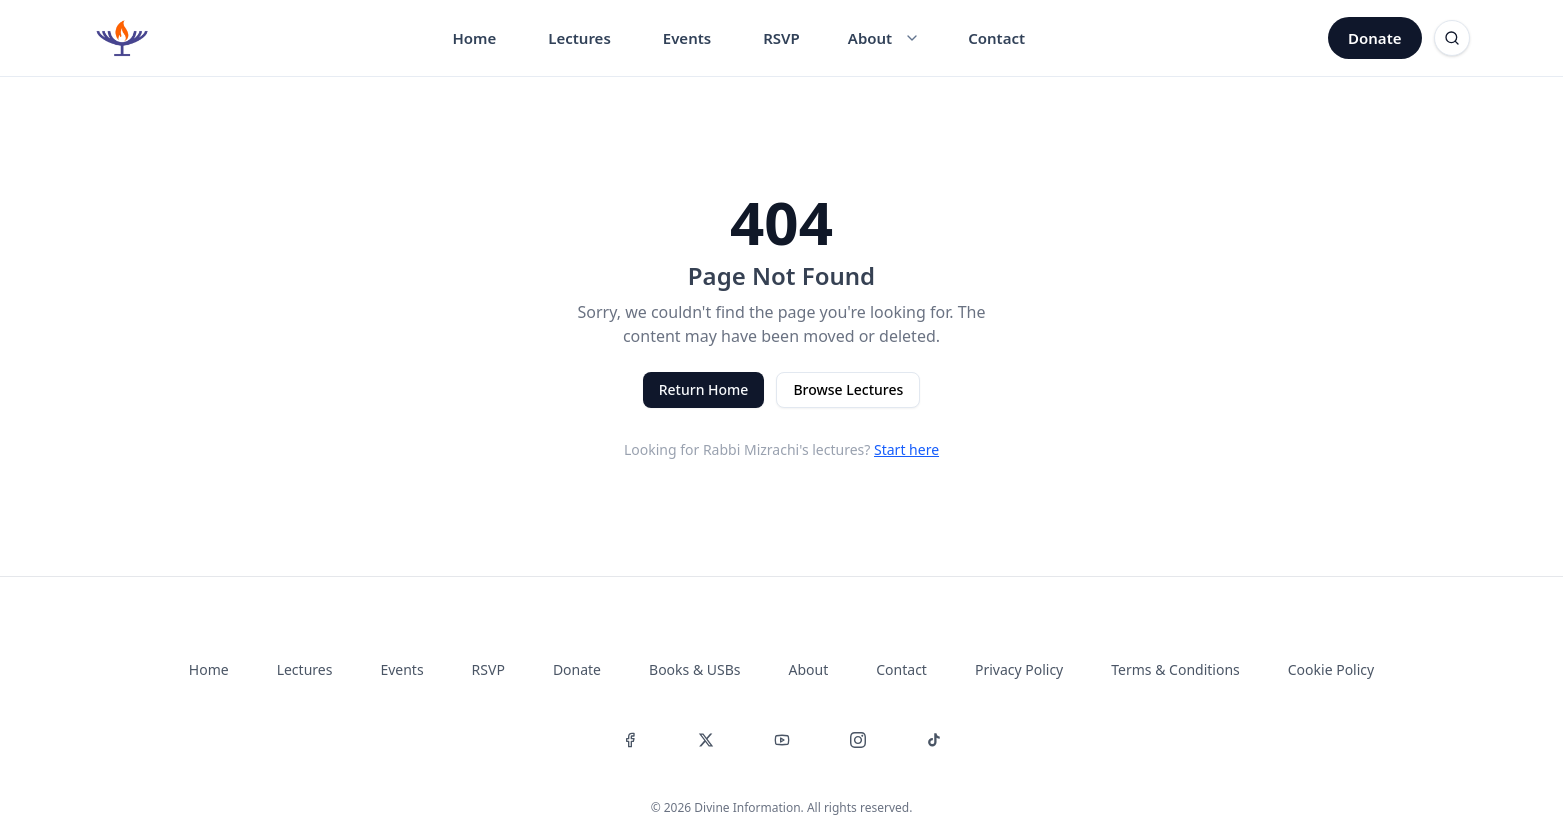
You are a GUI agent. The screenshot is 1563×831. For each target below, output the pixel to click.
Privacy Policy (1019, 669)
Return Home (704, 389)
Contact (996, 38)
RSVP (781, 38)
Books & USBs (694, 669)
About (809, 669)
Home (474, 38)
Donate (1374, 38)
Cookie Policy (1331, 669)
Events (687, 38)
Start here (906, 449)
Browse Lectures (848, 389)
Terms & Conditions (1175, 669)
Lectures (579, 38)
